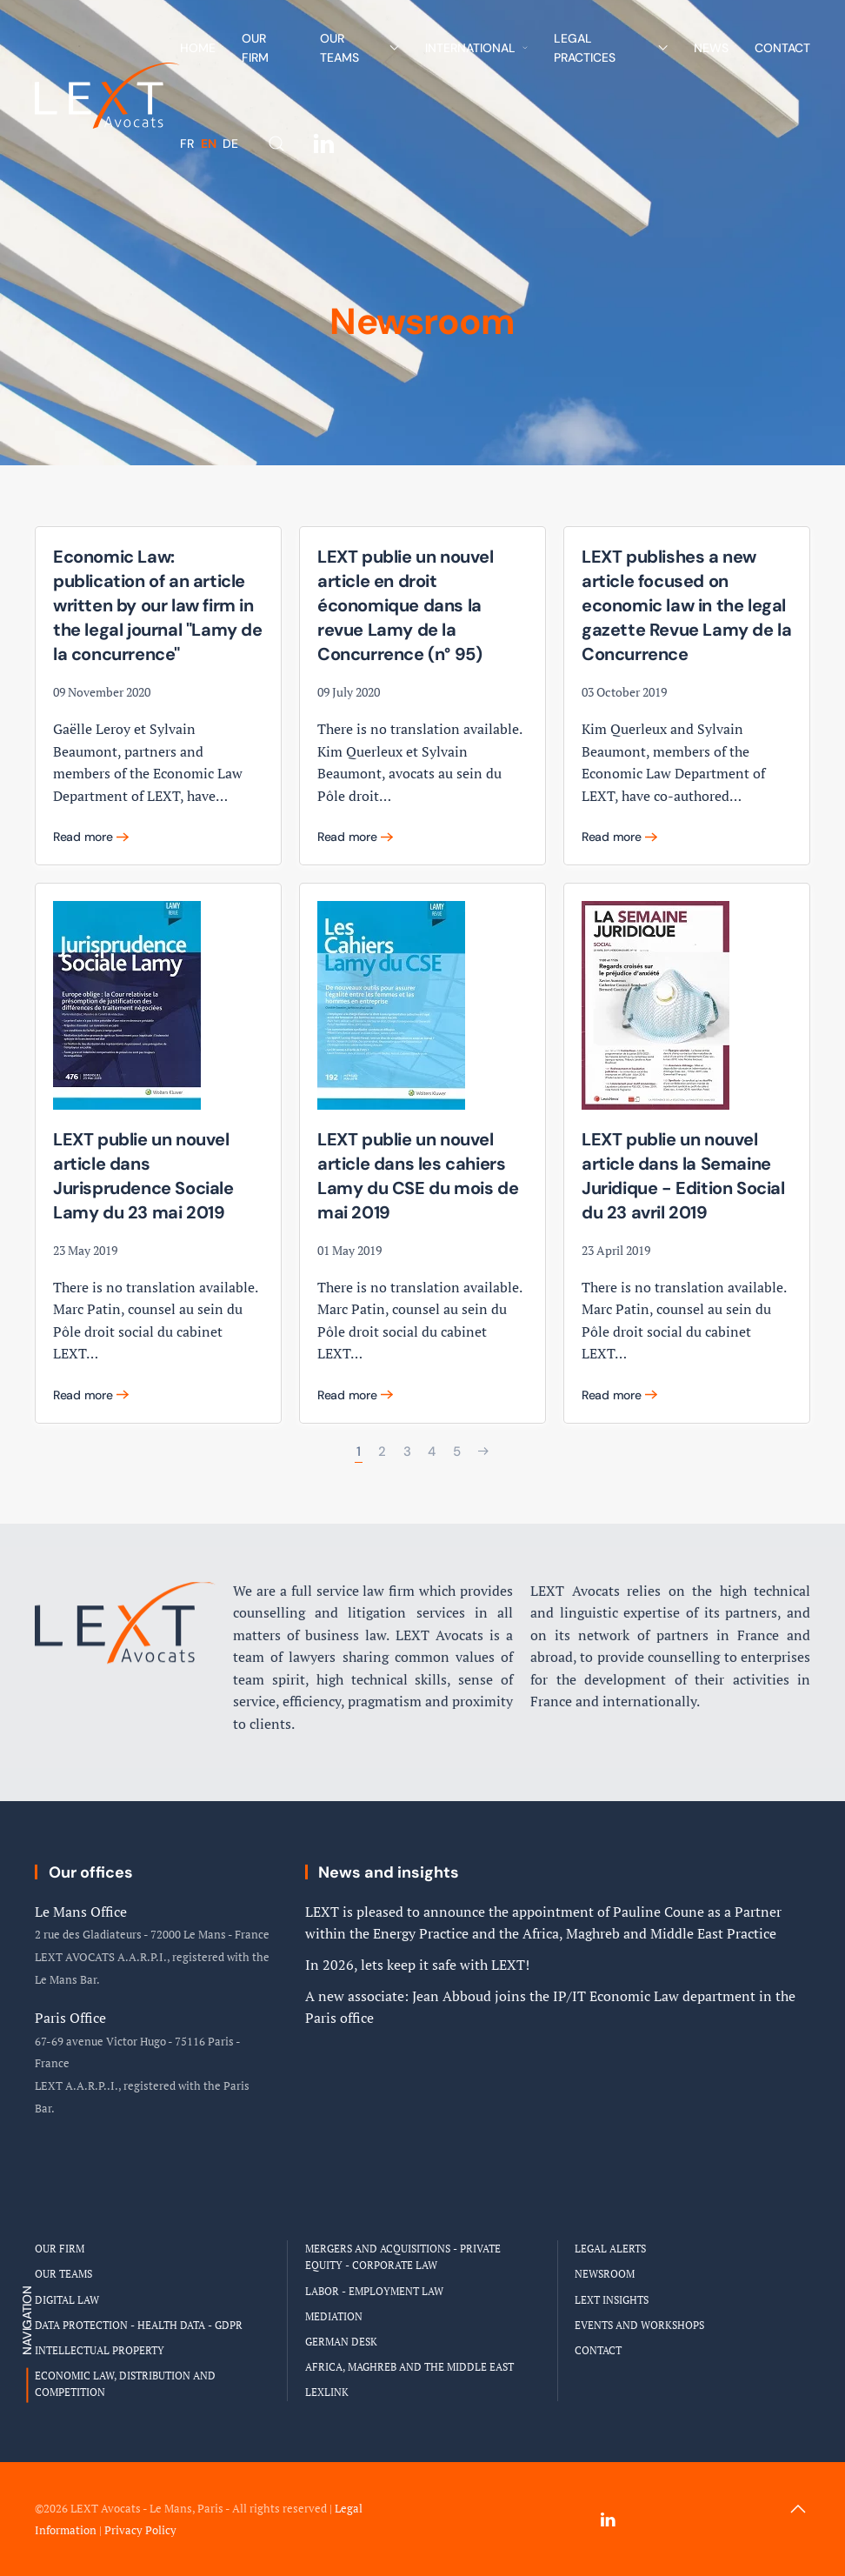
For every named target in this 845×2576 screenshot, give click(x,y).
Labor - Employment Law (374, 2291)
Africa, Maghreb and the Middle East (409, 2366)
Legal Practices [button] (611, 47)
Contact (782, 48)
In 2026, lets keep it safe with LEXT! (417, 1964)
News (711, 48)
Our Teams (63, 2273)
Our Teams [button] (360, 47)
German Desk (341, 2341)
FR (188, 143)
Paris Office (70, 2017)
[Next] (483, 1452)
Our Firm (255, 47)
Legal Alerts (610, 2248)
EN (210, 143)
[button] (276, 143)
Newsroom (605, 2273)
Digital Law (67, 2299)
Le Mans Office (81, 1911)
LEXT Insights (612, 2299)
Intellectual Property (99, 2350)
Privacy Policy (140, 2530)
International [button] (476, 48)
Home (198, 48)
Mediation (334, 2316)
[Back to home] (107, 95)
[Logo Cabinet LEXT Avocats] (125, 1597)
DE (230, 143)
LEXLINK (327, 2392)
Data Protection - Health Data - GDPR (139, 2325)
